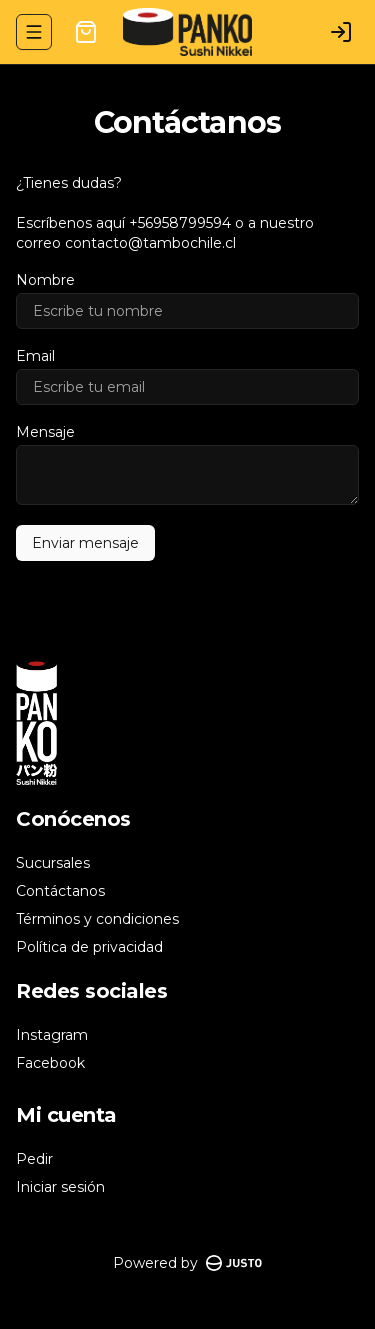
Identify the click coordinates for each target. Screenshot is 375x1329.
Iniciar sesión (60, 1187)
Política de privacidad (89, 947)
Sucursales (53, 863)
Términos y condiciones (97, 919)
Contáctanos (60, 891)
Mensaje (45, 432)
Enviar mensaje (85, 543)
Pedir (34, 1159)
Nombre (45, 280)
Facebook (50, 1063)
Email (35, 356)
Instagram (52, 1035)
